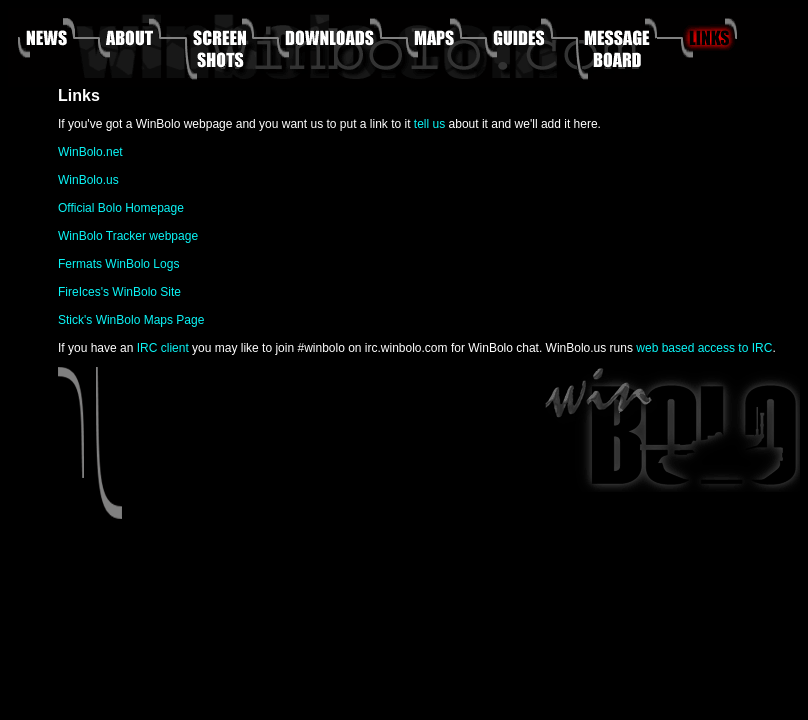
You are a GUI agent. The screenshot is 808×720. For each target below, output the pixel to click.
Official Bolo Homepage (121, 208)
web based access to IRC (704, 348)
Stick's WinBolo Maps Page (131, 320)
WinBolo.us (88, 180)
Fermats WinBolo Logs (118, 264)
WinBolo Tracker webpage (128, 236)
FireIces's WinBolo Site (119, 292)
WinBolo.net (90, 152)
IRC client (163, 348)
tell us (429, 124)
